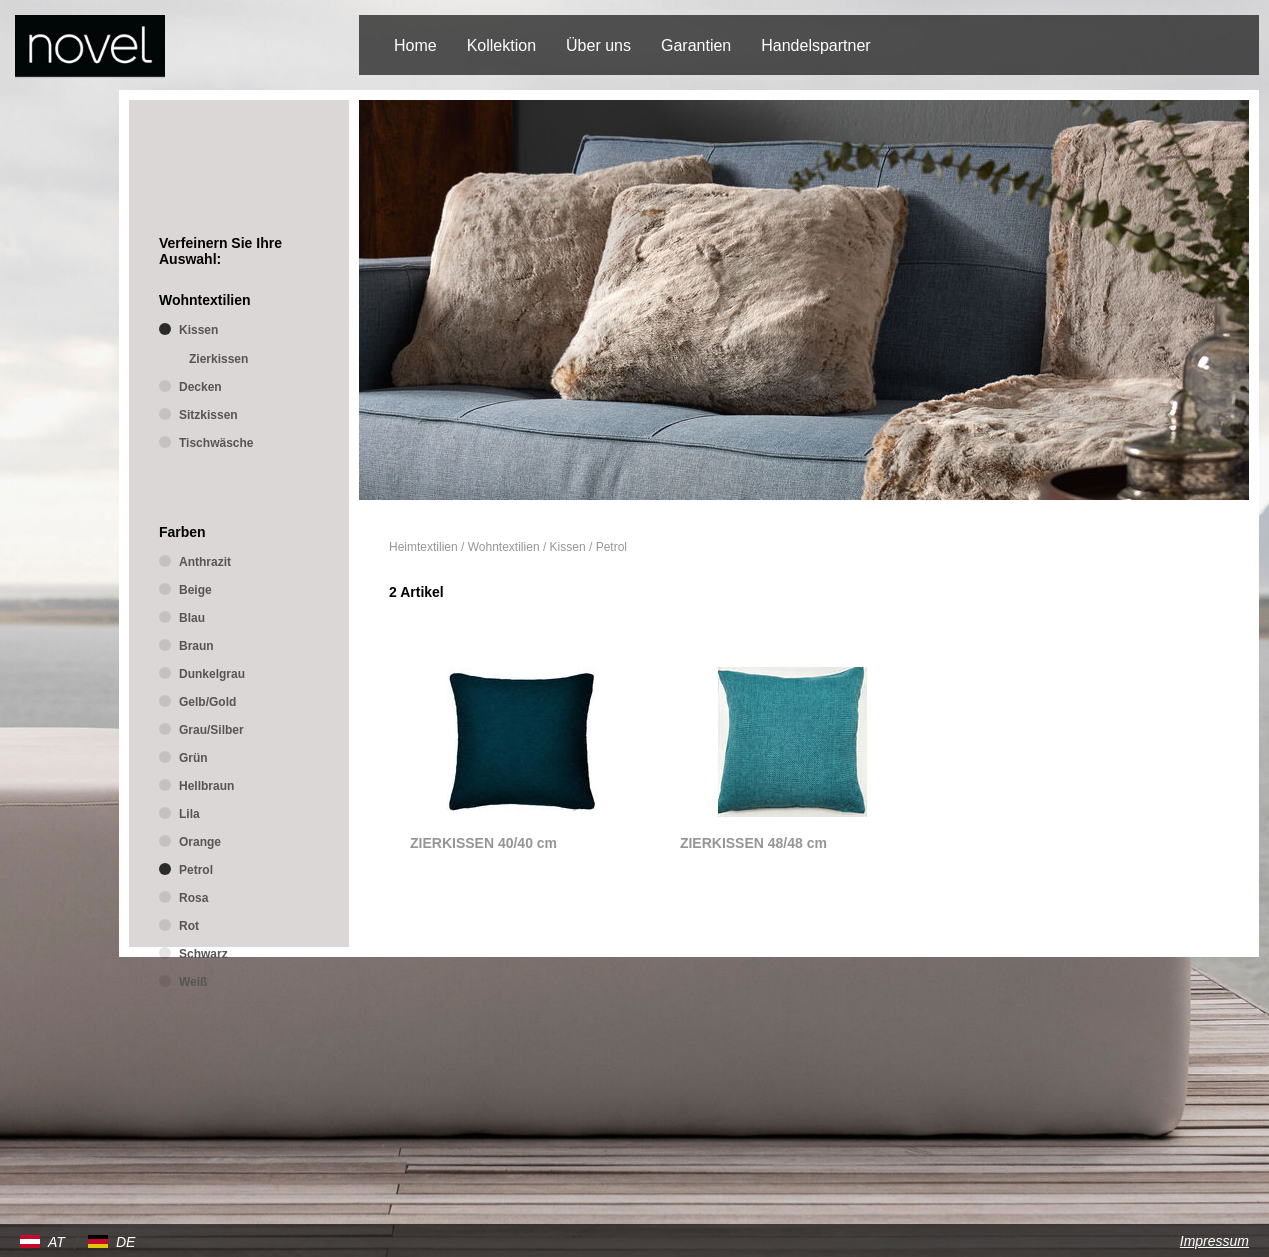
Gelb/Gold (207, 702)
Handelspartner (815, 45)
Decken (200, 387)
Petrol (611, 547)
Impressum (1214, 1241)
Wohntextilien (504, 547)
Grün (193, 758)
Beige (195, 590)
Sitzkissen (208, 415)
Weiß (193, 982)
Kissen (568, 547)
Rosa (193, 898)
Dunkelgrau (212, 674)
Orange (200, 842)
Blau (192, 618)
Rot (189, 926)
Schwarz (203, 954)
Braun (196, 646)
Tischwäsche (216, 443)
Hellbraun (206, 786)
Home (415, 45)
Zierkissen (218, 359)
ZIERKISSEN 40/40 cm (483, 843)
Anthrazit (205, 562)
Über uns (598, 45)
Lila (189, 814)
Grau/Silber (211, 730)
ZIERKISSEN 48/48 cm (753, 843)
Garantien (696, 45)
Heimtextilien (423, 547)
